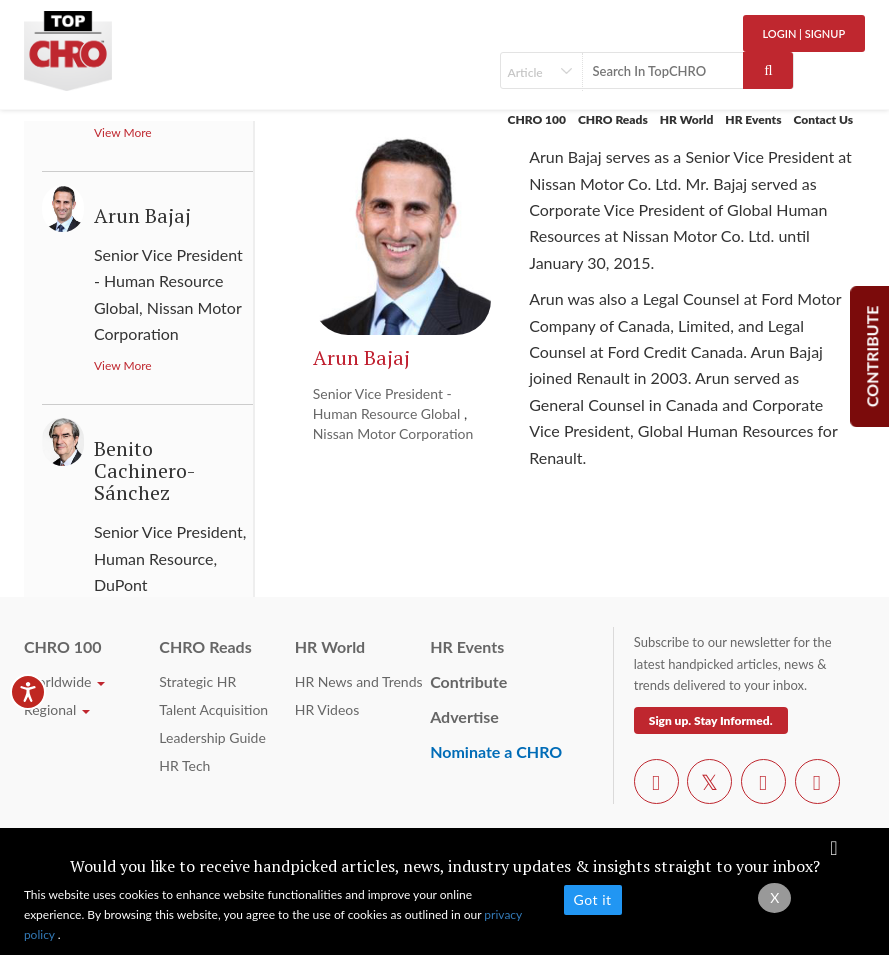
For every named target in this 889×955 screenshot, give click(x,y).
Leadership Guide (212, 737)
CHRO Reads (613, 119)
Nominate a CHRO (496, 751)
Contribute (468, 681)
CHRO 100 (537, 119)
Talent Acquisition (213, 709)
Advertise (464, 716)
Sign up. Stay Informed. (711, 720)
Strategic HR (197, 681)
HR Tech (184, 765)
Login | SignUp (804, 33)
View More (123, 365)
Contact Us (824, 119)
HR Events (753, 119)
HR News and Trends (359, 681)
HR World (687, 119)
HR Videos (327, 709)
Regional (57, 709)
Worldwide (64, 681)
